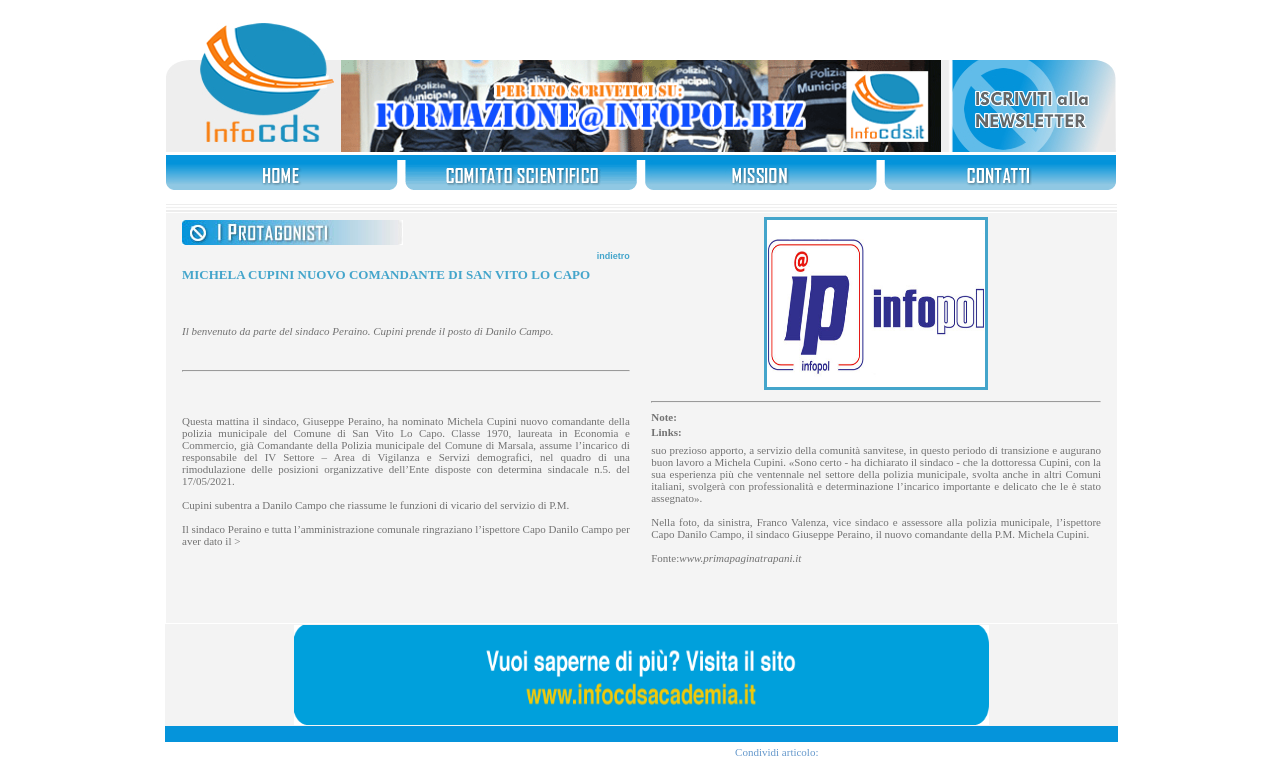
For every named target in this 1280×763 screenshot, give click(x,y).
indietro (613, 256)
